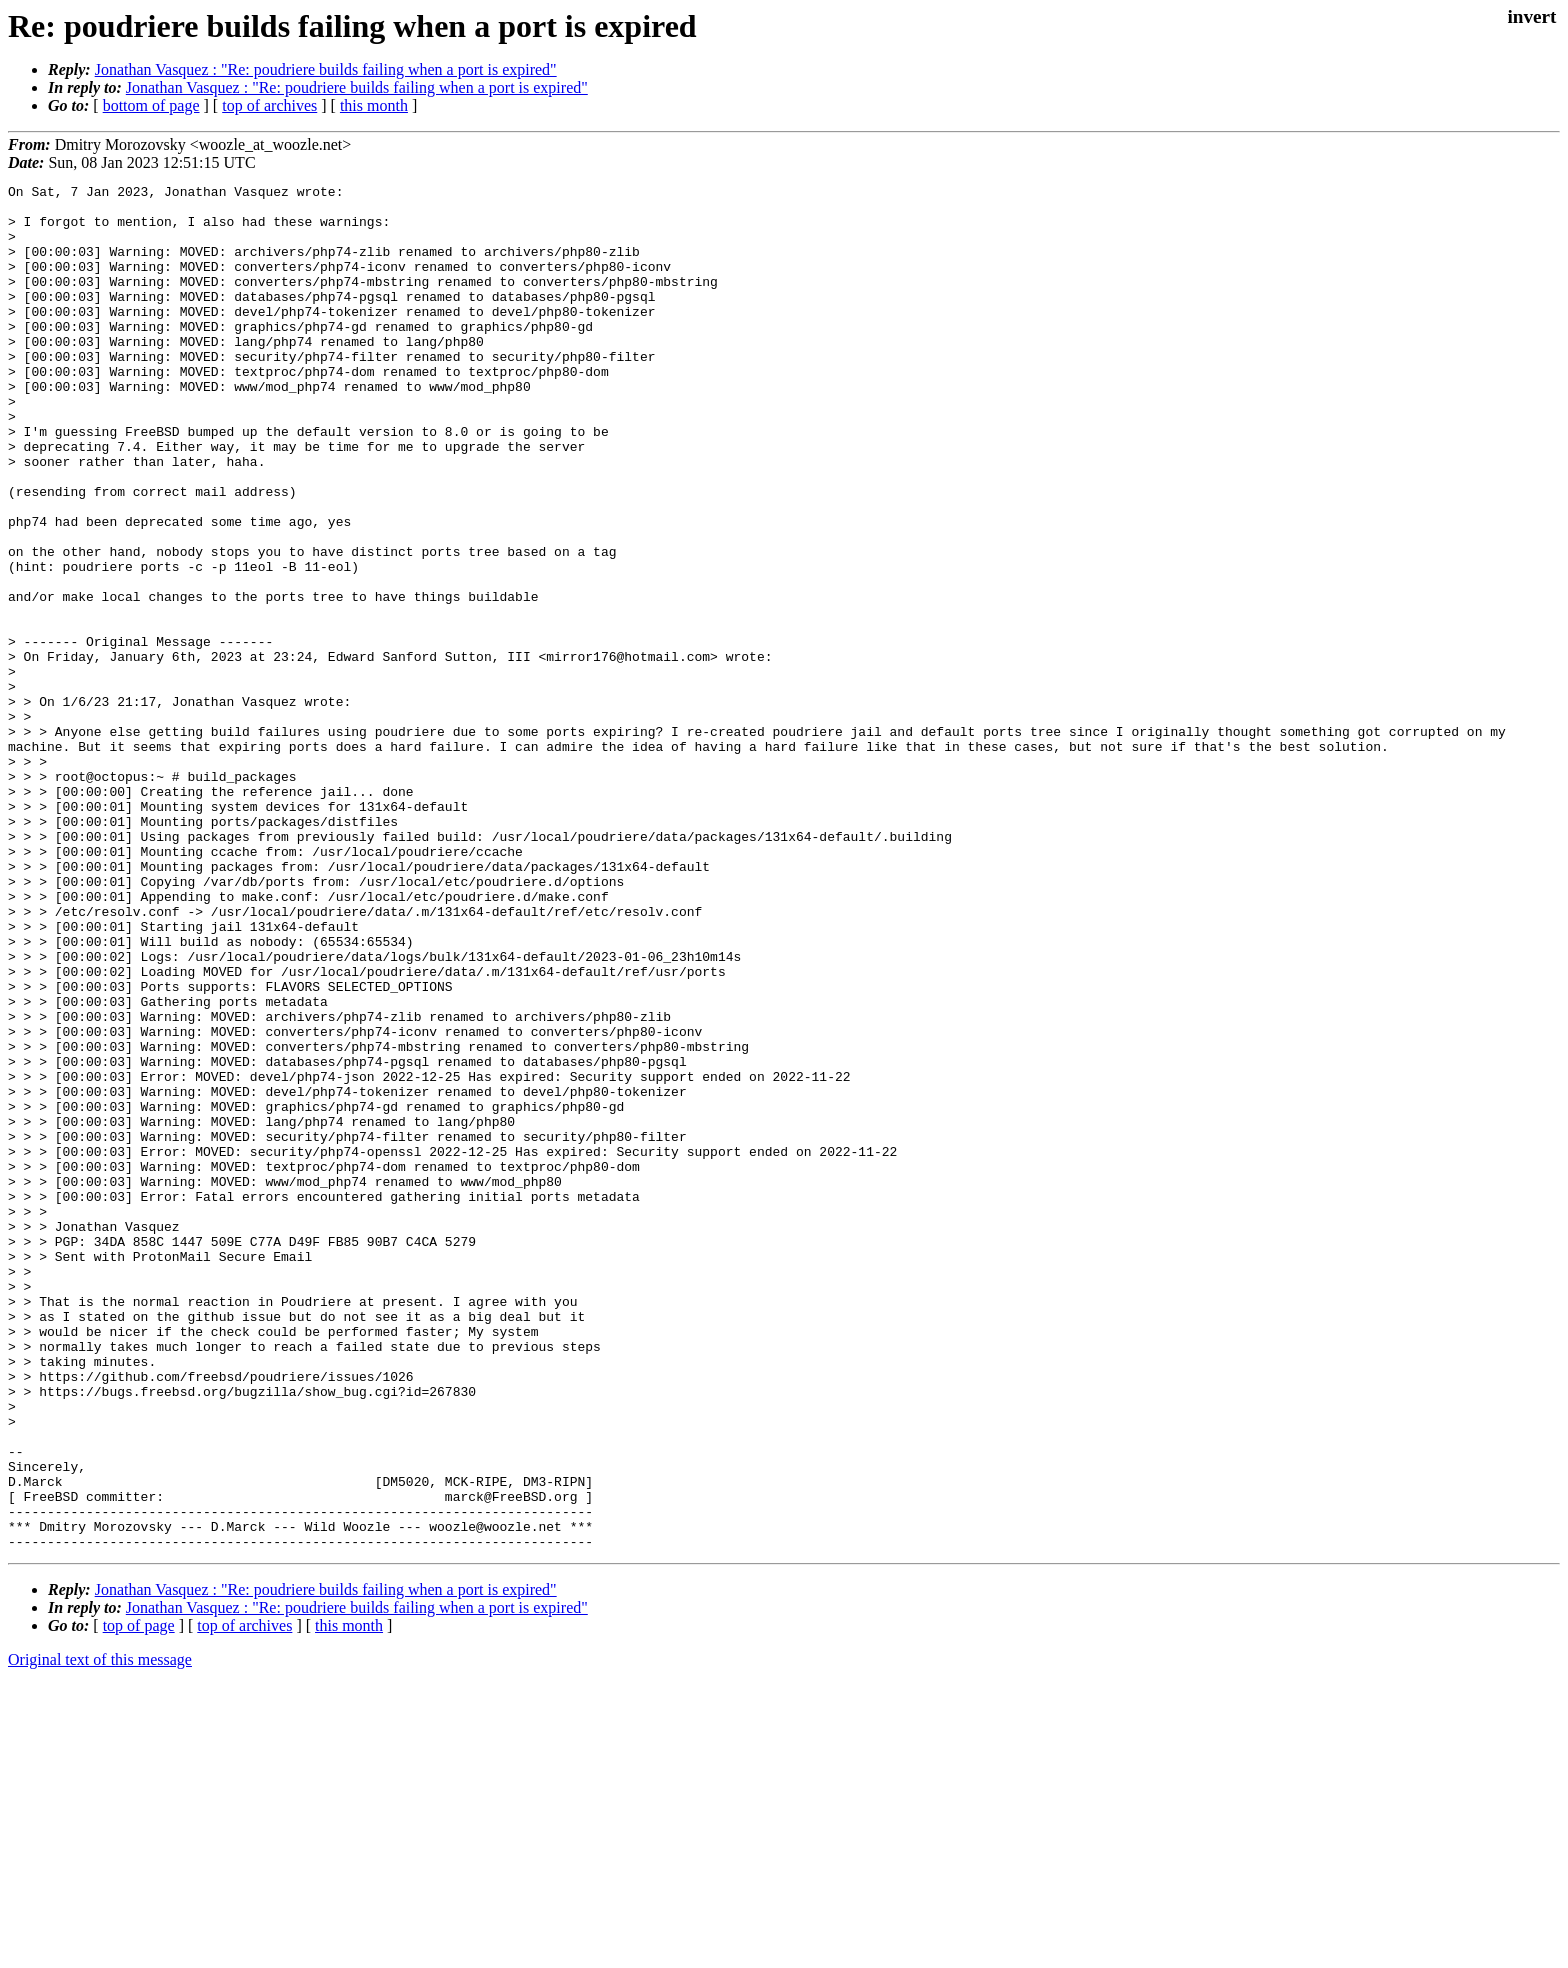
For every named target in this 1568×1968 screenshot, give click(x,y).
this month (374, 105)
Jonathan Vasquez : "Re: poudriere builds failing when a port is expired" (326, 69)
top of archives (269, 105)
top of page (139, 1898)
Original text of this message (100, 1932)
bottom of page (151, 105)
